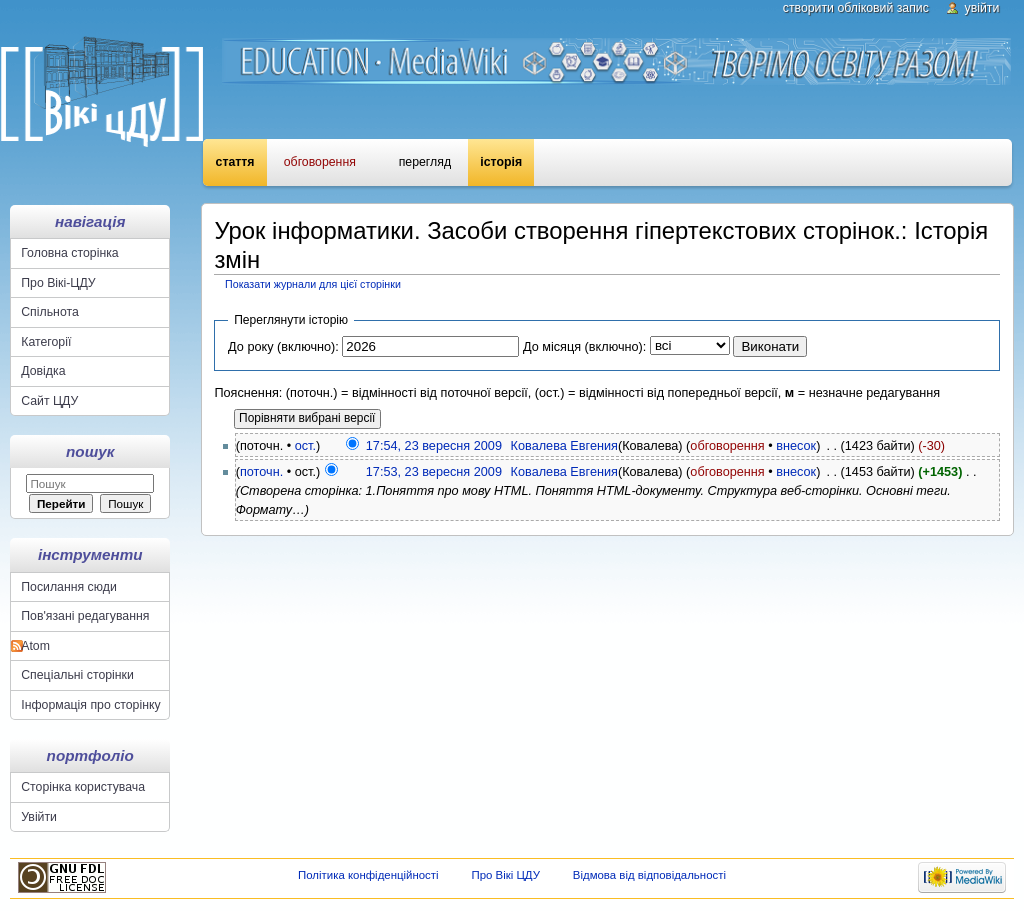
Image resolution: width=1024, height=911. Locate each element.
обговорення (727, 446)
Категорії (46, 342)
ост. (305, 446)
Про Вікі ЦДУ (505, 875)
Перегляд (425, 162)
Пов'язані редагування (85, 616)
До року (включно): (283, 347)
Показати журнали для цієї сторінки (313, 284)
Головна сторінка (69, 253)
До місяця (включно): (584, 347)
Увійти (982, 8)
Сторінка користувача (83, 787)
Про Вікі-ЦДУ (58, 283)
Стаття (235, 162)
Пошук (90, 451)
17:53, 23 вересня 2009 (434, 472)
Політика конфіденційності (368, 875)
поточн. (261, 472)
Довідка (43, 371)
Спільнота (50, 312)
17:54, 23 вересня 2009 (434, 446)
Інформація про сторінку (90, 705)
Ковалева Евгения (564, 446)
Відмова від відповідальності (649, 875)
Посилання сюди (69, 587)
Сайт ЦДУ (49, 401)
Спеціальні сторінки (77, 675)
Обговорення (320, 162)
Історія (501, 162)
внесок (796, 446)
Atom (35, 646)
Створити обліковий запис (856, 8)
